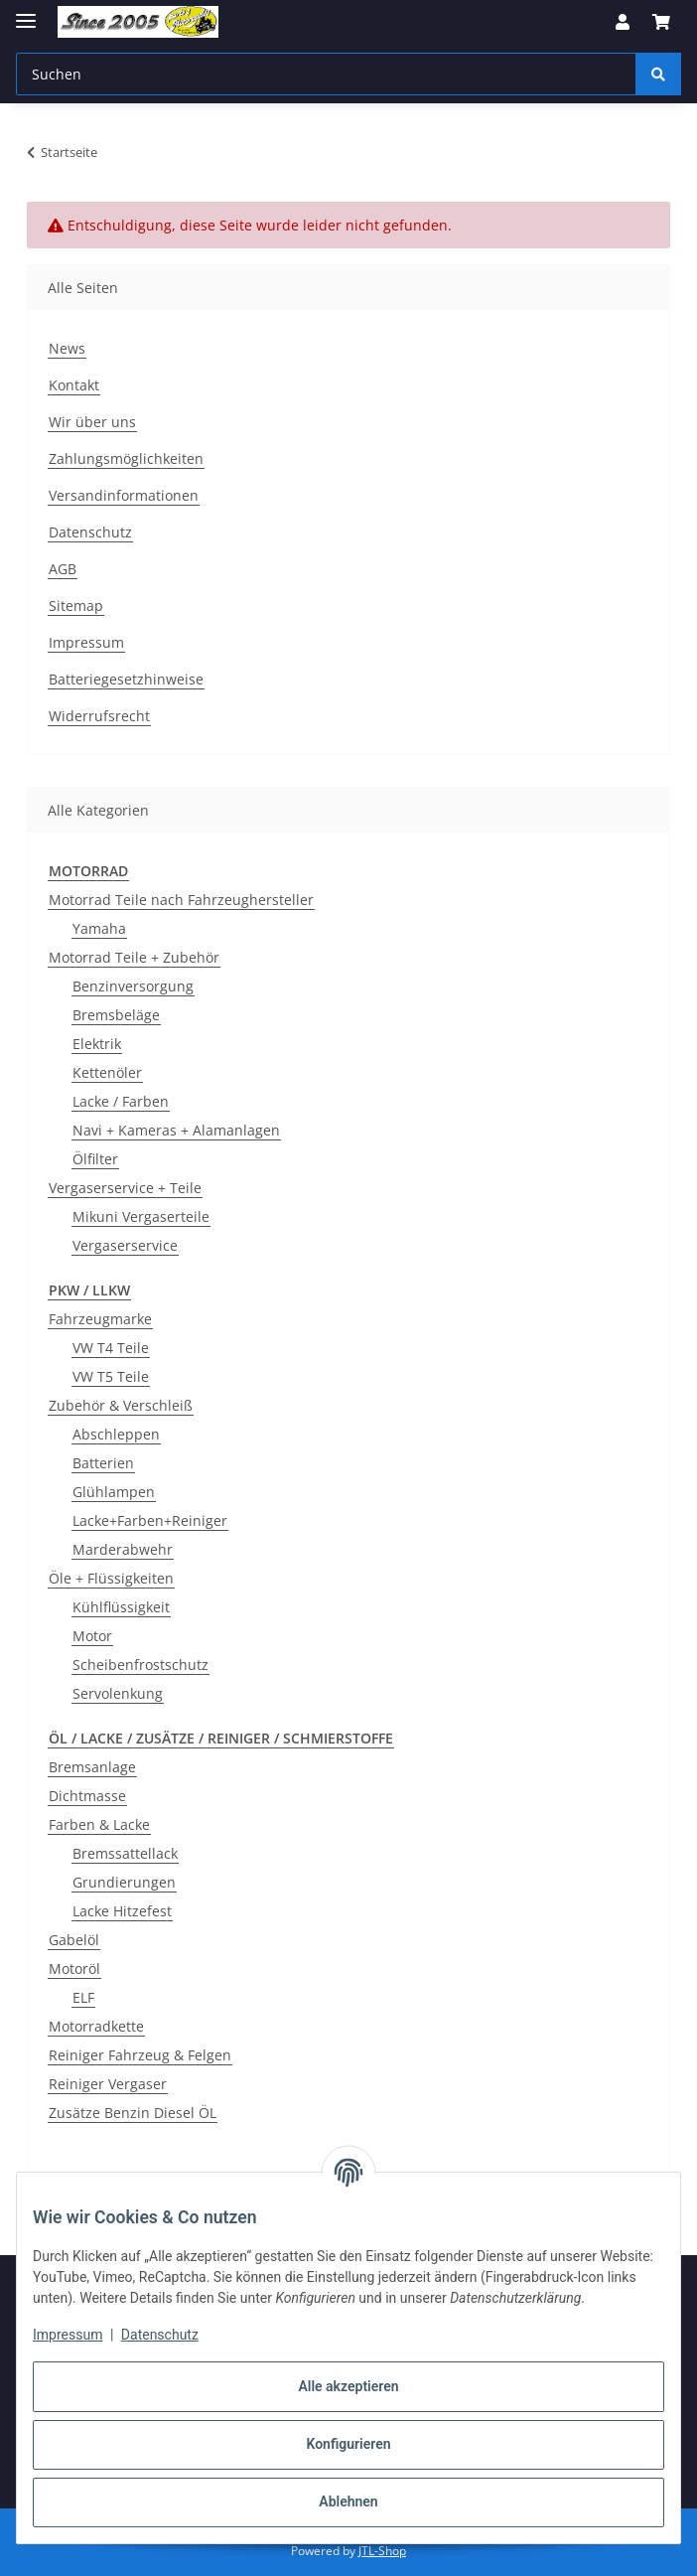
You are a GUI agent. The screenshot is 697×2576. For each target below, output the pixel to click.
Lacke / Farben (120, 1101)
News (67, 348)
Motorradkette (96, 2026)
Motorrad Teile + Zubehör (134, 957)
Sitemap (76, 605)
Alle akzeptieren (348, 2386)
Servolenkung (117, 1693)
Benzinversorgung (133, 986)
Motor (92, 1635)
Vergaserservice (125, 1245)
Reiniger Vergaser (108, 2083)
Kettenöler (107, 1072)
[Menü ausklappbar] (26, 12)
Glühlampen (113, 1491)
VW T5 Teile (110, 1376)
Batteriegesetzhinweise (126, 679)
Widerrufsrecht (99, 715)
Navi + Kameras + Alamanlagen (176, 1130)
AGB (62, 568)
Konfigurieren (348, 2444)
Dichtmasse (87, 1795)
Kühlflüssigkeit (121, 1606)
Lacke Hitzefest (122, 1910)
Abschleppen (116, 1434)
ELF (83, 1997)
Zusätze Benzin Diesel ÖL (132, 2112)
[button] (622, 22)
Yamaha (99, 928)
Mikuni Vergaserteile (140, 1216)
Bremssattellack (125, 1853)
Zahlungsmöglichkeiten (126, 458)
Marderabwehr (122, 1549)
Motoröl (74, 1968)
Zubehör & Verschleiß (121, 1405)
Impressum (67, 2335)
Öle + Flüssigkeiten (111, 1578)
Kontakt (74, 385)
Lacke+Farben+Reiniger (149, 1520)
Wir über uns (92, 421)
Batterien (103, 1462)
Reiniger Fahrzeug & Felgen (140, 2055)
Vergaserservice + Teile (125, 1187)
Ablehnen (348, 2501)
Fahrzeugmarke (100, 1318)
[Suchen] (658, 74)
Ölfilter (95, 1158)
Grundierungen (124, 1882)
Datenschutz (160, 2335)
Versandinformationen (124, 495)
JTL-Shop (382, 2550)
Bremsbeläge (116, 1014)
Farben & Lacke (99, 1824)
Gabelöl (74, 1939)
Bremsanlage (92, 1766)
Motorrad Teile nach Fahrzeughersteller (181, 899)
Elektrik (96, 1043)
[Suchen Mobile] (326, 74)
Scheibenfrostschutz (140, 1664)
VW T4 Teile (110, 1347)
